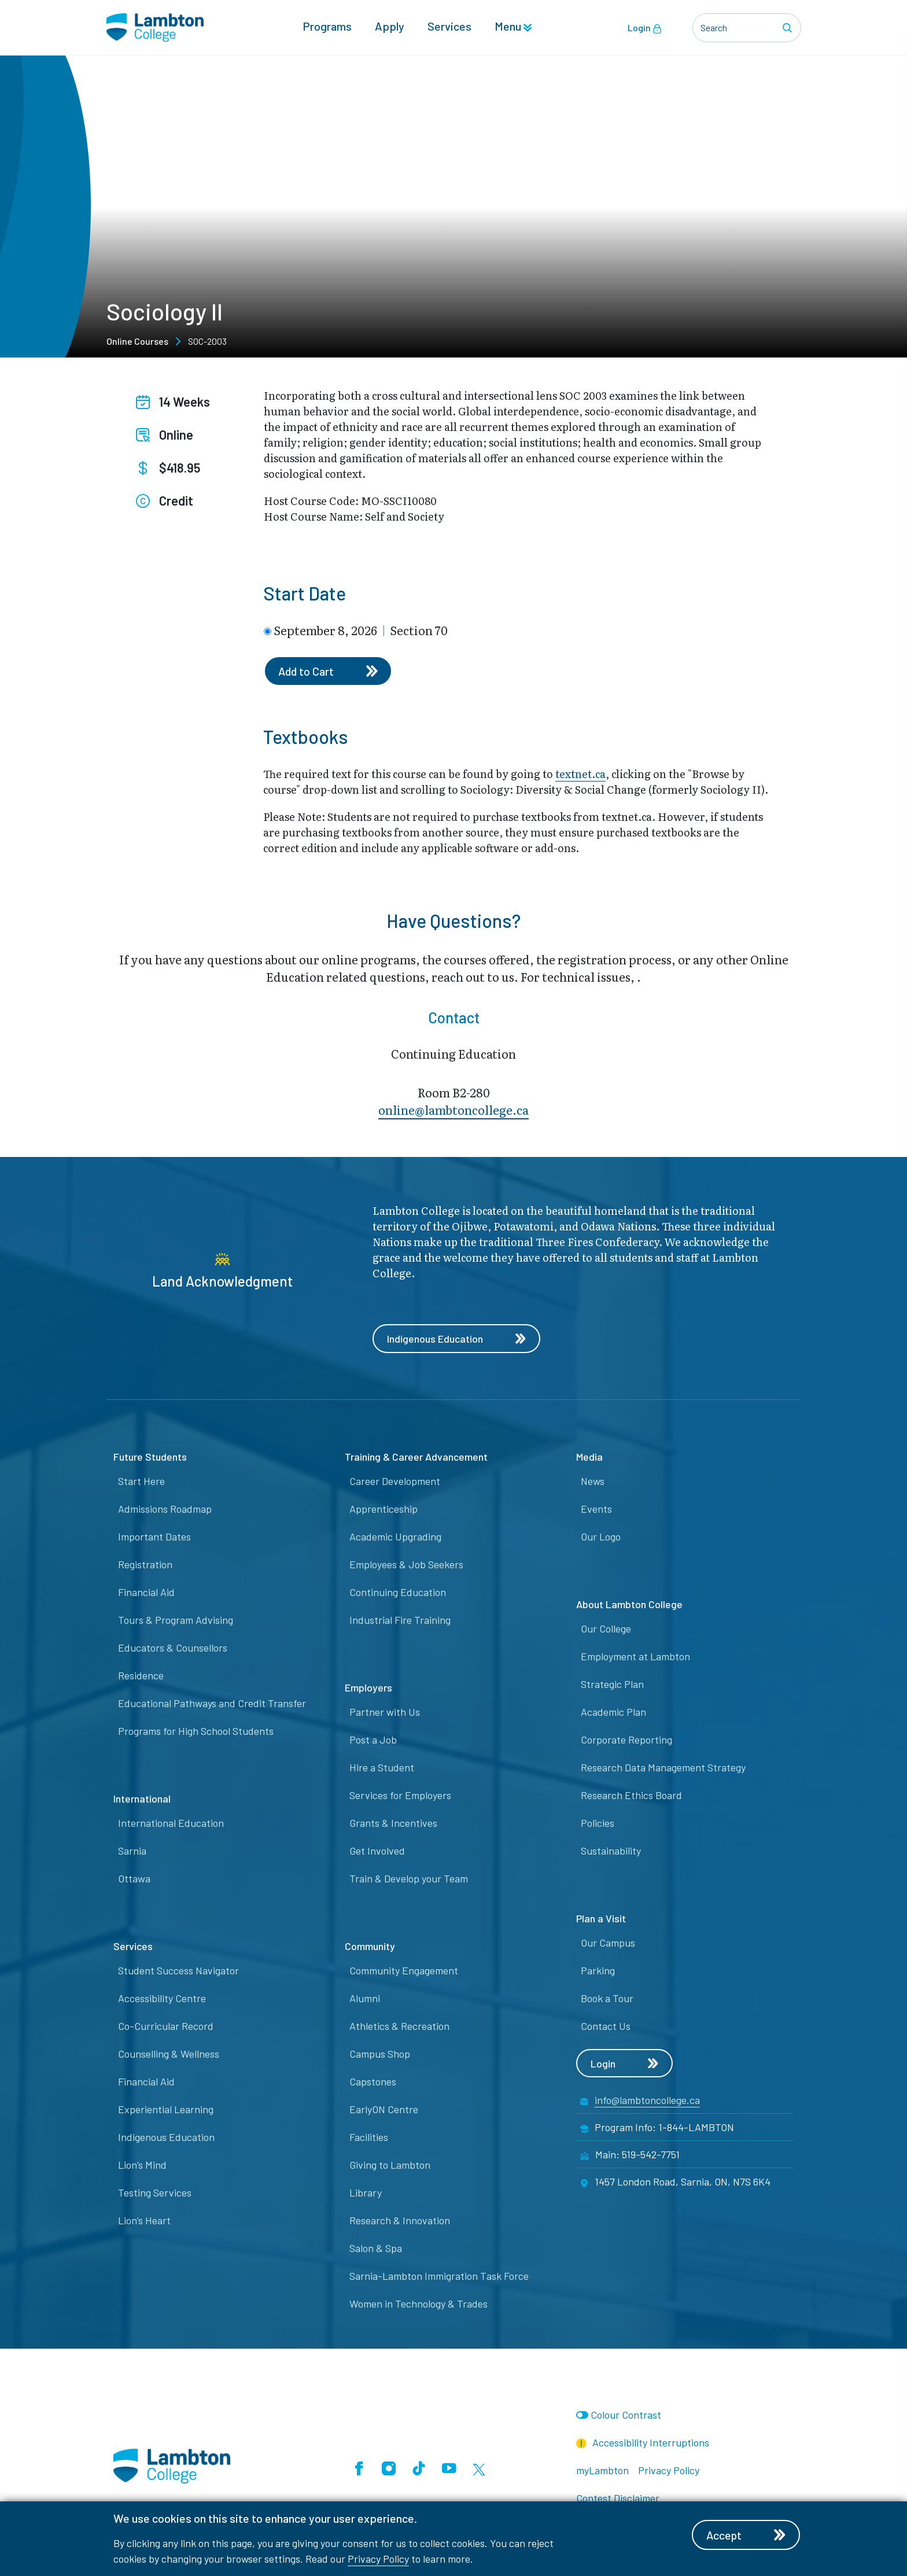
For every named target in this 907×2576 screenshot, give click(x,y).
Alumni (364, 1998)
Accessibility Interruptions (642, 2443)
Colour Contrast (626, 2415)
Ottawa (134, 1879)
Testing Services (154, 2193)
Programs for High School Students (196, 1731)
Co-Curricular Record (165, 2026)
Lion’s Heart (144, 2220)
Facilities (368, 2137)
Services (449, 27)
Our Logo (601, 1537)
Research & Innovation (399, 2220)
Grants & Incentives (393, 1823)
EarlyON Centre (383, 2109)
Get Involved (377, 1851)
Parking (598, 1971)
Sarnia (132, 1851)
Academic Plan (613, 1712)
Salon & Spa (375, 2248)
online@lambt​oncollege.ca (453, 1109)
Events (596, 1509)
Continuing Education (397, 1592)
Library (365, 2193)
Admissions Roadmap (165, 1509)
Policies (597, 1823)
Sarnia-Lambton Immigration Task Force (439, 2276)
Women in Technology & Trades (418, 2304)
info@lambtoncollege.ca (647, 2100)
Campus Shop (379, 2054)
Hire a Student (381, 1767)
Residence (141, 1676)
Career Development (394, 1481)
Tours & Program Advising (175, 1620)
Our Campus (608, 1943)
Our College (606, 1629)
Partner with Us (384, 1712)
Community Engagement (403, 1971)
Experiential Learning (165, 2109)
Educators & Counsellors (172, 1648)
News (592, 1481)
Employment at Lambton (635, 1656)
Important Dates (154, 1537)
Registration (145, 1564)
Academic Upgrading (395, 1537)
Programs (327, 27)
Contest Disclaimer (617, 2498)
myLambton (602, 2470)
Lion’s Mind (142, 2165)
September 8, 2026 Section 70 (361, 629)
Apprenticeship (383, 1509)
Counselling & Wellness (168, 2054)
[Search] (789, 28)
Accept (747, 2535)
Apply (389, 27)
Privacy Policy (378, 2558)
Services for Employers (400, 1795)
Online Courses (137, 341)
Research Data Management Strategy (663, 1767)
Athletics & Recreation (399, 2026)
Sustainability (611, 1851)
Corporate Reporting (626, 1740)
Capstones (372, 2082)
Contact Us (606, 2026)
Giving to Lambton (389, 2165)
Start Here (141, 1481)
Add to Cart (328, 671)
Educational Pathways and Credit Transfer (212, 1703)
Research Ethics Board (631, 1795)
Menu (513, 27)
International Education (171, 1823)
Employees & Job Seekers (406, 1564)
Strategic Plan (612, 1684)
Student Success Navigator (178, 1971)
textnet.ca (580, 774)
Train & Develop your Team (408, 1879)
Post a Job (373, 1740)
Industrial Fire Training (400, 1620)
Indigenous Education (457, 1339)
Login (645, 28)
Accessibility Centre (162, 1998)
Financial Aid (146, 1592)
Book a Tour (607, 1998)
